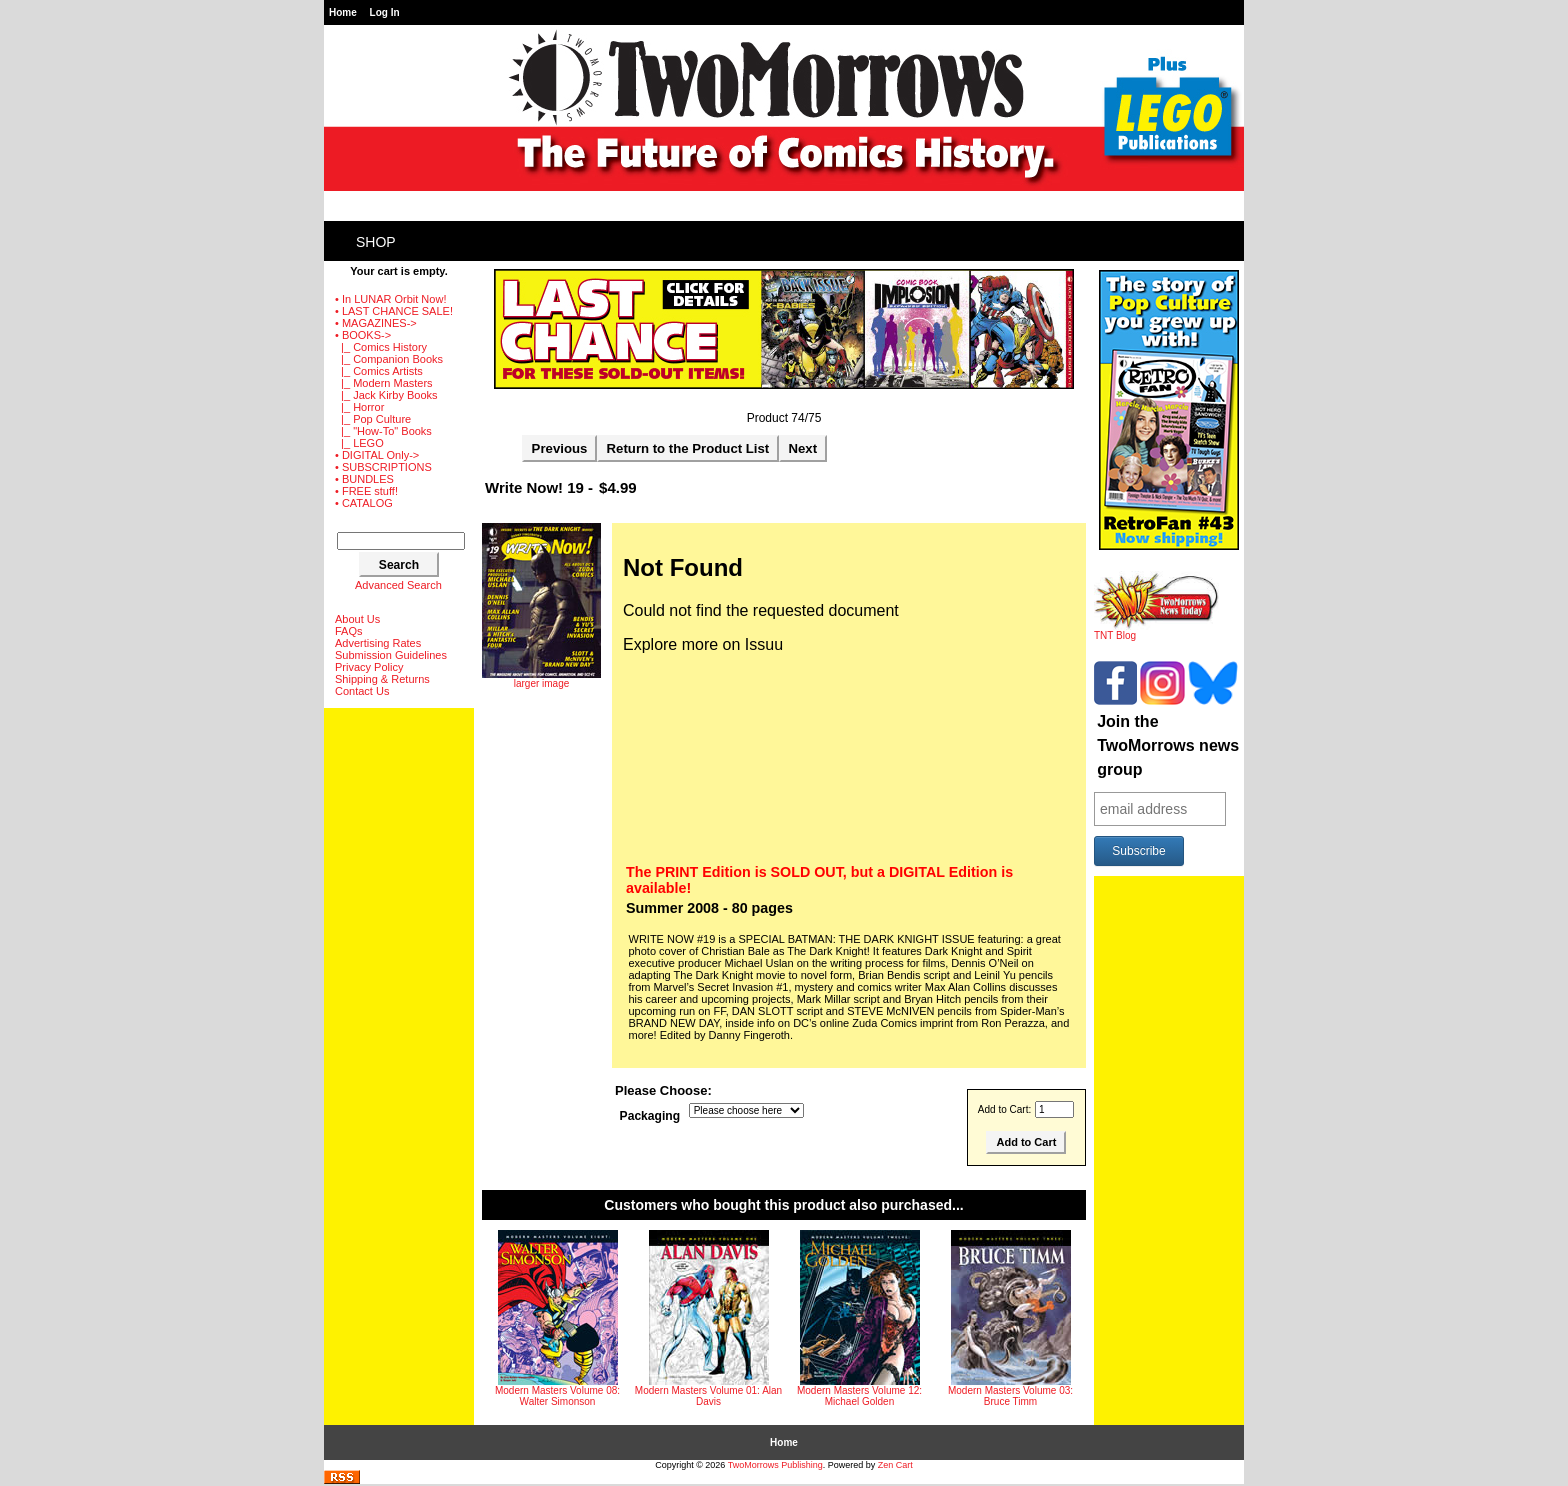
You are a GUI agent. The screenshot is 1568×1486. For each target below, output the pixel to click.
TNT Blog (1156, 631)
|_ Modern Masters (384, 383)
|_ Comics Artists (379, 371)
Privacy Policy (369, 667)
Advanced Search (398, 585)
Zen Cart (895, 1465)
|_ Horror (359, 407)
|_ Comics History (381, 347)
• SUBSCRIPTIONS (383, 467)
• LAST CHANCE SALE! (394, 311)
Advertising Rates (378, 643)
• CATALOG (364, 503)
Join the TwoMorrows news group (1168, 745)
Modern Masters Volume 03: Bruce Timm (1010, 1396)
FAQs (349, 631)
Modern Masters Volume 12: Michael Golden (859, 1396)
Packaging (650, 1116)
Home (343, 12)
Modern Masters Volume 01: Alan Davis (708, 1396)
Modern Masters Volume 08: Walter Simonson (557, 1396)
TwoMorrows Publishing (775, 1465)
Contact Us (362, 691)
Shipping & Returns (382, 679)
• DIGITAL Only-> (377, 455)
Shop (376, 242)
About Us (357, 619)
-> (363, 335)
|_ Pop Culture (373, 419)
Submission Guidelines (391, 655)
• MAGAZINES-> (376, 323)
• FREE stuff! (366, 491)
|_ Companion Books (389, 359)
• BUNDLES (364, 479)
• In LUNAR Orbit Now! (390, 299)
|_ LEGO (359, 443)
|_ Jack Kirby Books (386, 395)
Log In (385, 12)
